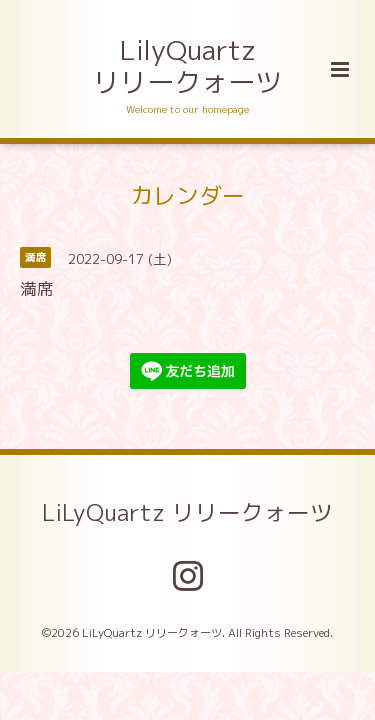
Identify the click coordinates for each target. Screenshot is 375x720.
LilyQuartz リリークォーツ (187, 66)
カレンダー (187, 194)
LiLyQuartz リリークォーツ (187, 512)
